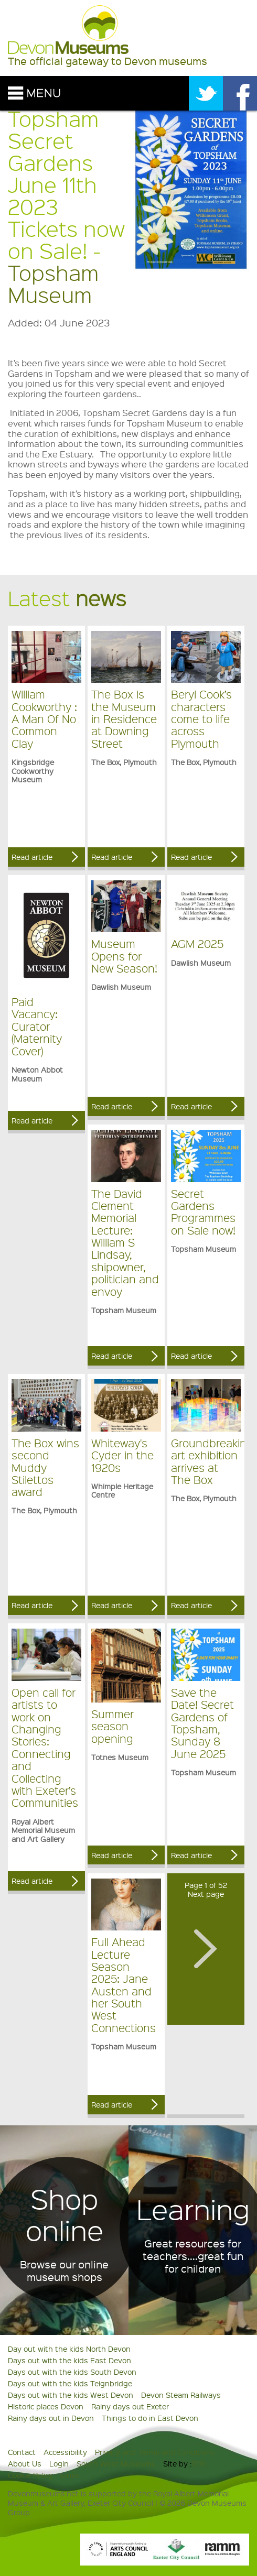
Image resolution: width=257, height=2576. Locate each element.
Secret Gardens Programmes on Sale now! (203, 1211)
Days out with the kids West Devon (70, 2394)
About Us (24, 2463)
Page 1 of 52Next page (206, 1889)
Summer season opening (112, 1726)
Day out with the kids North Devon (69, 2348)
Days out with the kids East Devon (69, 2360)
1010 (198, 2463)
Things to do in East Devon (150, 2417)
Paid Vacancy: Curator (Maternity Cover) (37, 1026)
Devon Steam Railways (181, 2394)
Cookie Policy (30, 2475)
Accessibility (65, 2452)
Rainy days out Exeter (130, 2406)
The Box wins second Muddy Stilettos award (45, 1467)
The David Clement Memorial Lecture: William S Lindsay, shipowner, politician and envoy (125, 1242)
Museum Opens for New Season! (124, 955)
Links (70, 2475)
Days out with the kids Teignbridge (70, 2383)
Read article (32, 856)
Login (59, 2463)
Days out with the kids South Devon (72, 2371)
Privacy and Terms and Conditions (155, 2452)
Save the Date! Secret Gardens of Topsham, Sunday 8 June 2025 (202, 1723)
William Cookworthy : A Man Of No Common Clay (44, 718)
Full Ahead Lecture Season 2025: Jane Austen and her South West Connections (123, 1985)
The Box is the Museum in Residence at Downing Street (124, 718)
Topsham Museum (53, 283)
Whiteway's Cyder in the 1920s (122, 1455)
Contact (22, 2452)
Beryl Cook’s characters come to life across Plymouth (201, 718)
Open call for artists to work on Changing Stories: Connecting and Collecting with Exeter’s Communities (45, 1747)
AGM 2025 (197, 943)
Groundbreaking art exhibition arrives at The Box (212, 1461)
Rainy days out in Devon (51, 2417)
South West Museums (116, 2463)
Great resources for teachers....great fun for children (193, 2255)
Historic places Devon (45, 2406)
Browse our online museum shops (64, 2270)
